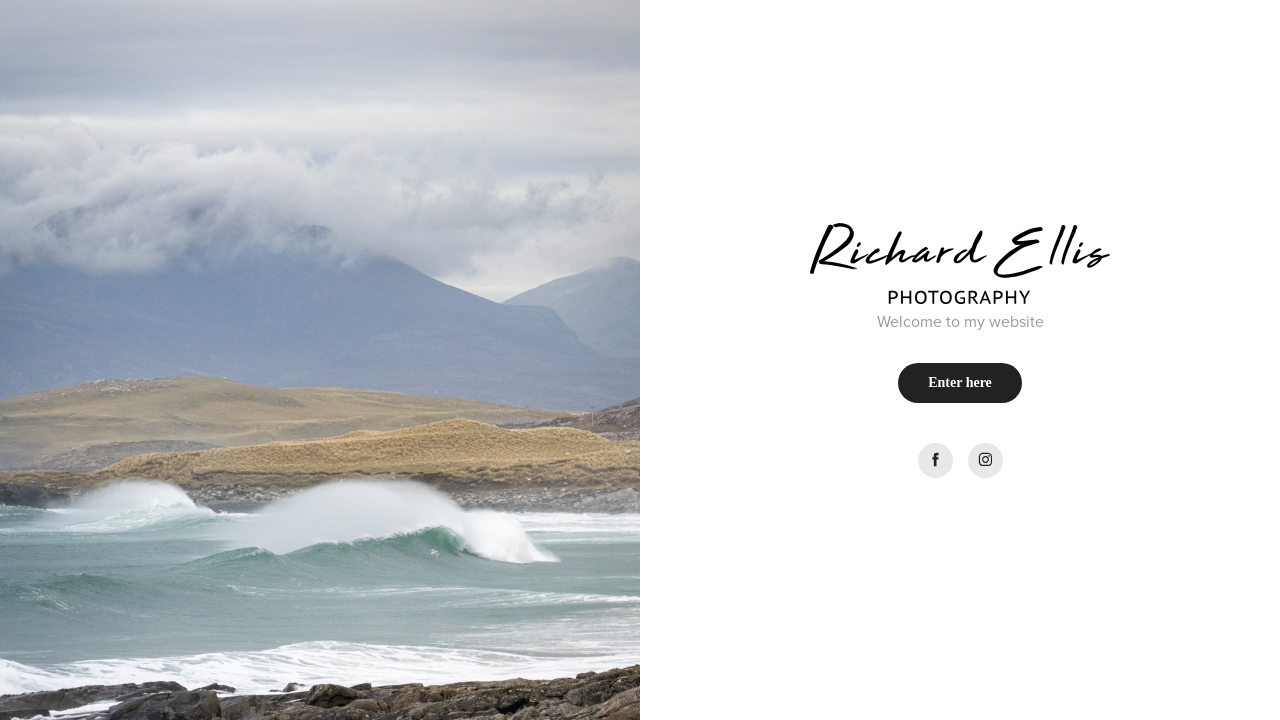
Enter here (960, 382)
